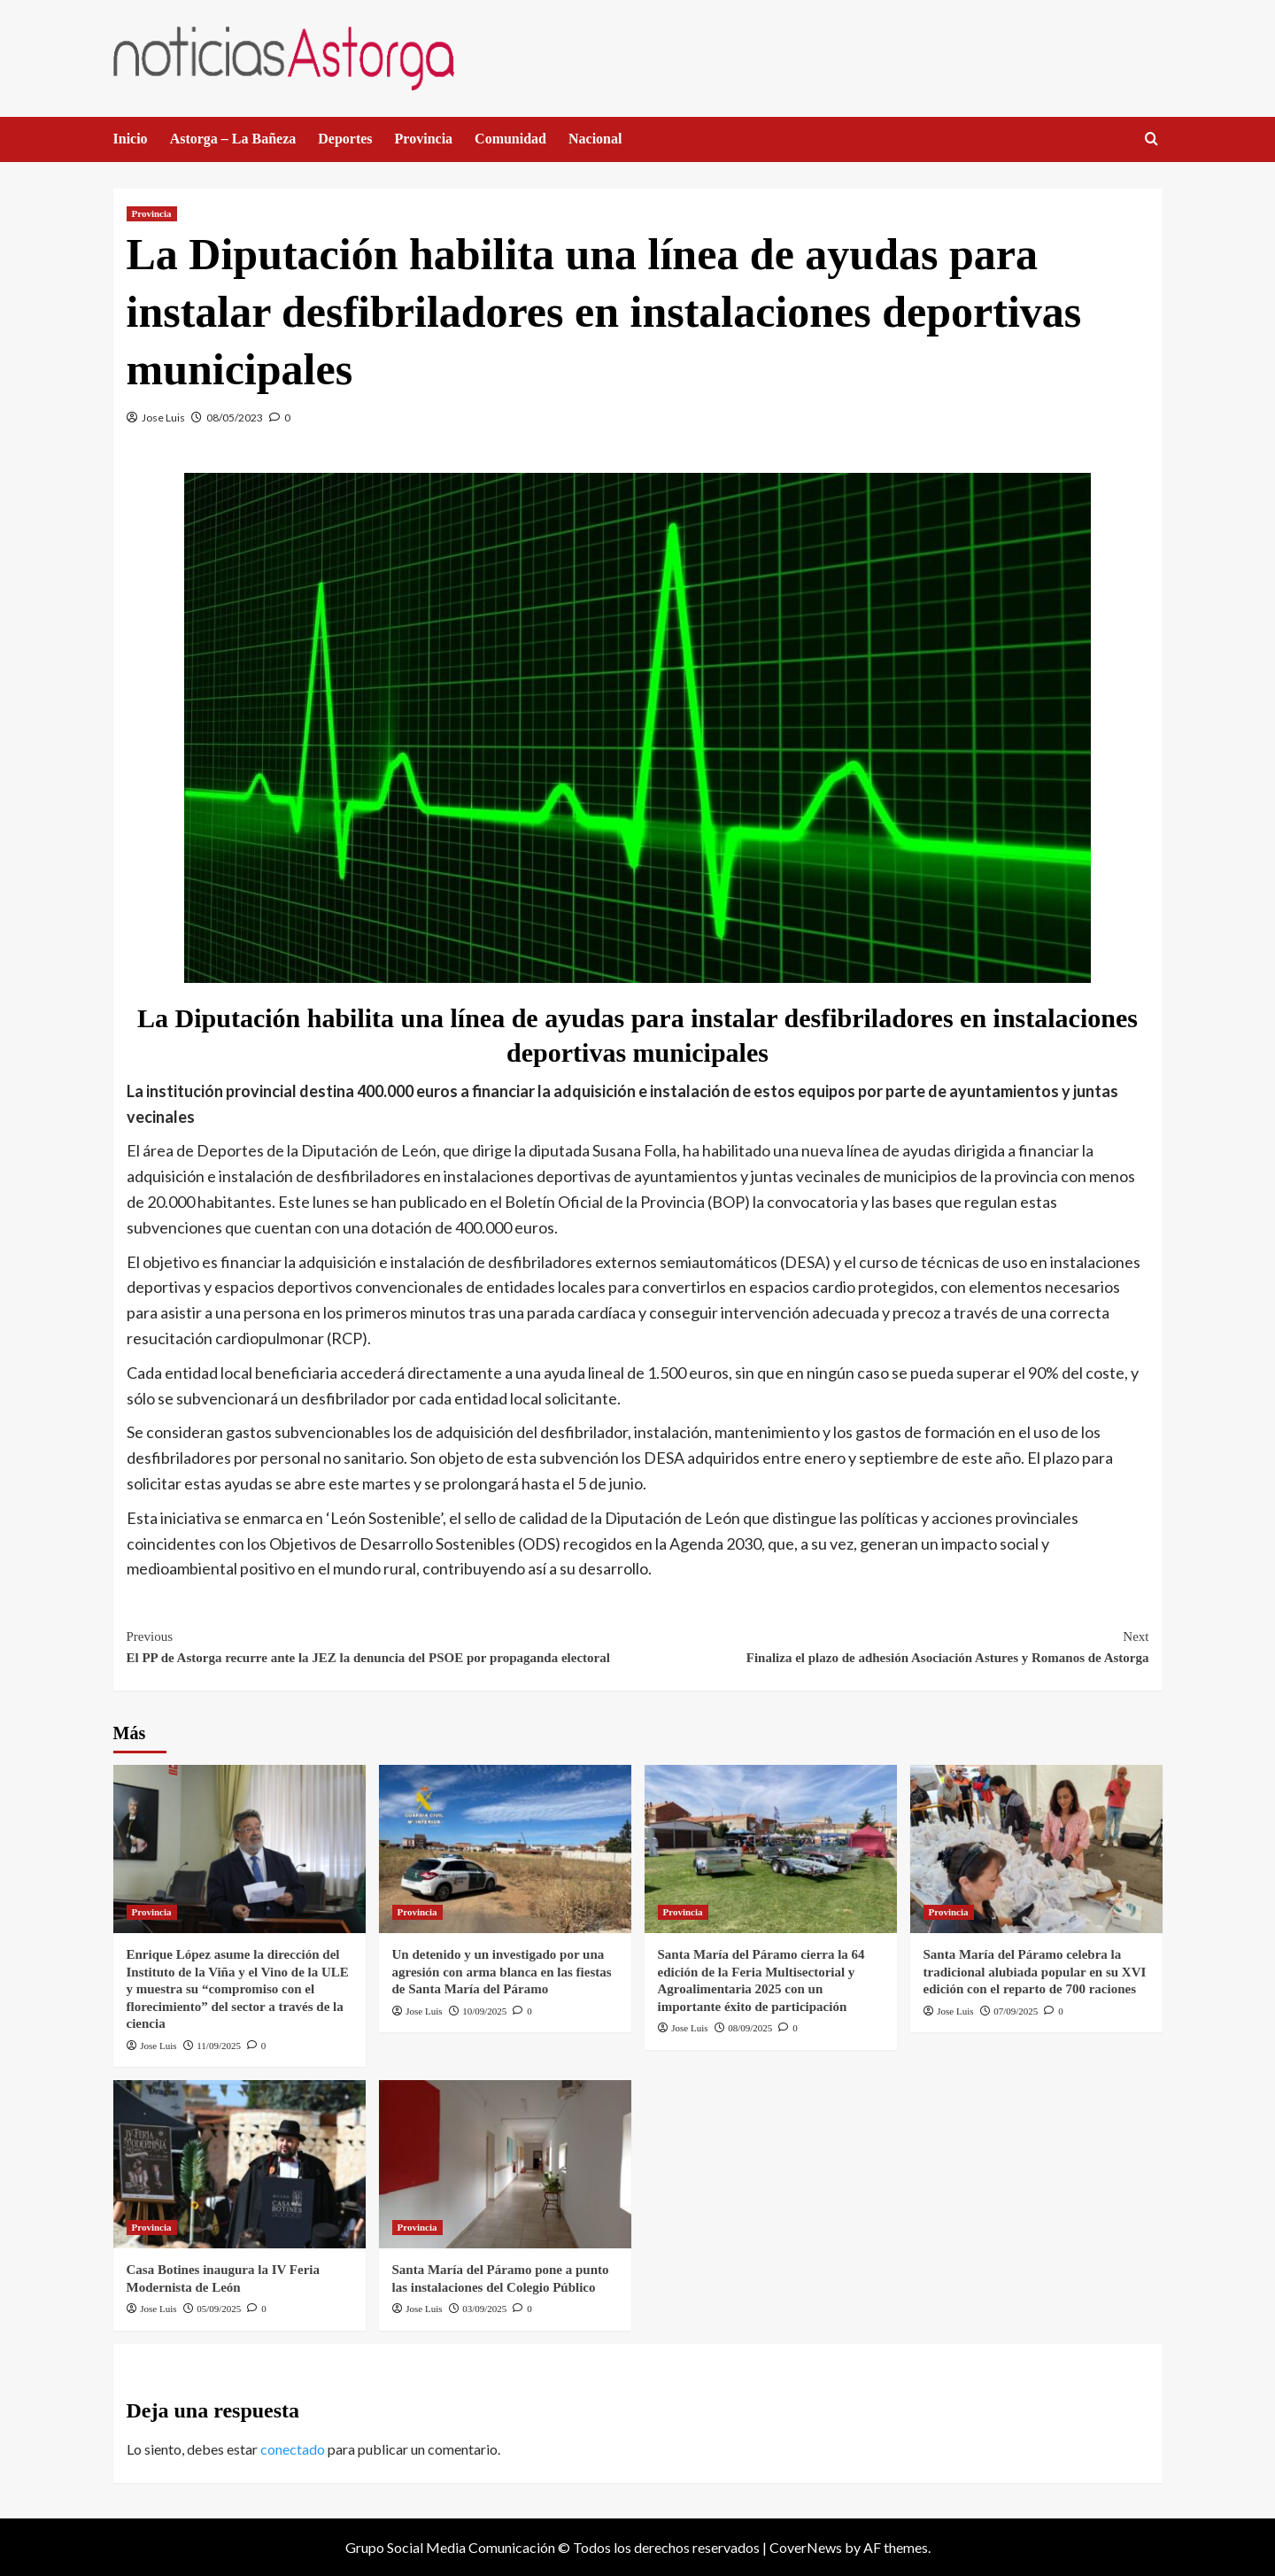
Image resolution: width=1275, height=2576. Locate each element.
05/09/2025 (219, 2308)
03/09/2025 (484, 2308)
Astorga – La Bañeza (233, 138)
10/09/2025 (484, 2011)
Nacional (595, 138)
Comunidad (510, 138)
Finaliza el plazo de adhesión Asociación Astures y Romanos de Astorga (893, 1645)
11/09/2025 (219, 2045)
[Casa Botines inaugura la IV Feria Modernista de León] (239, 2164)
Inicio (130, 138)
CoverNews (805, 2547)
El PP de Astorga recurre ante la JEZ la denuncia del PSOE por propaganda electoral (382, 1645)
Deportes (345, 138)
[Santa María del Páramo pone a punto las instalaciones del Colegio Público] (505, 2164)
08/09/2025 (750, 2028)
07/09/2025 (1015, 2011)
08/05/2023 (234, 417)
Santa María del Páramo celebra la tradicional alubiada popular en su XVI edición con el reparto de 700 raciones (1035, 1971)
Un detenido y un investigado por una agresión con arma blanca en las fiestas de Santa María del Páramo (502, 1971)
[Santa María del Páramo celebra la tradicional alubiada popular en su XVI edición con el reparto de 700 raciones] (1036, 1849)
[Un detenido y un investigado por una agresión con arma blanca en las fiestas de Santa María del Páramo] (505, 1849)
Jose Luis (163, 417)
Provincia (423, 138)
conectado (292, 2449)
